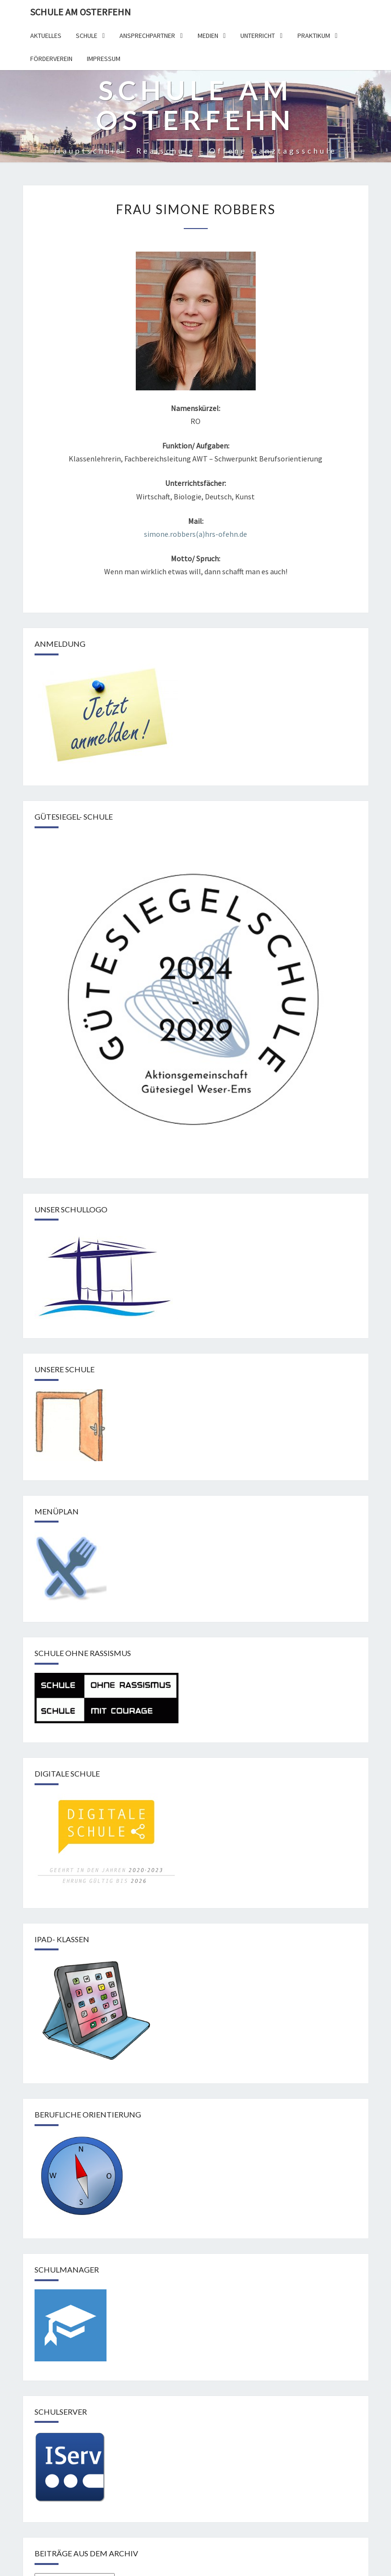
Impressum (103, 58)
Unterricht (257, 35)
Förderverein (51, 58)
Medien (208, 35)
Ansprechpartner (147, 35)
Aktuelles (45, 35)
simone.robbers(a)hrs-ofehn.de (195, 534)
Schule (86, 35)
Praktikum (313, 35)
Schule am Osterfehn (80, 12)
